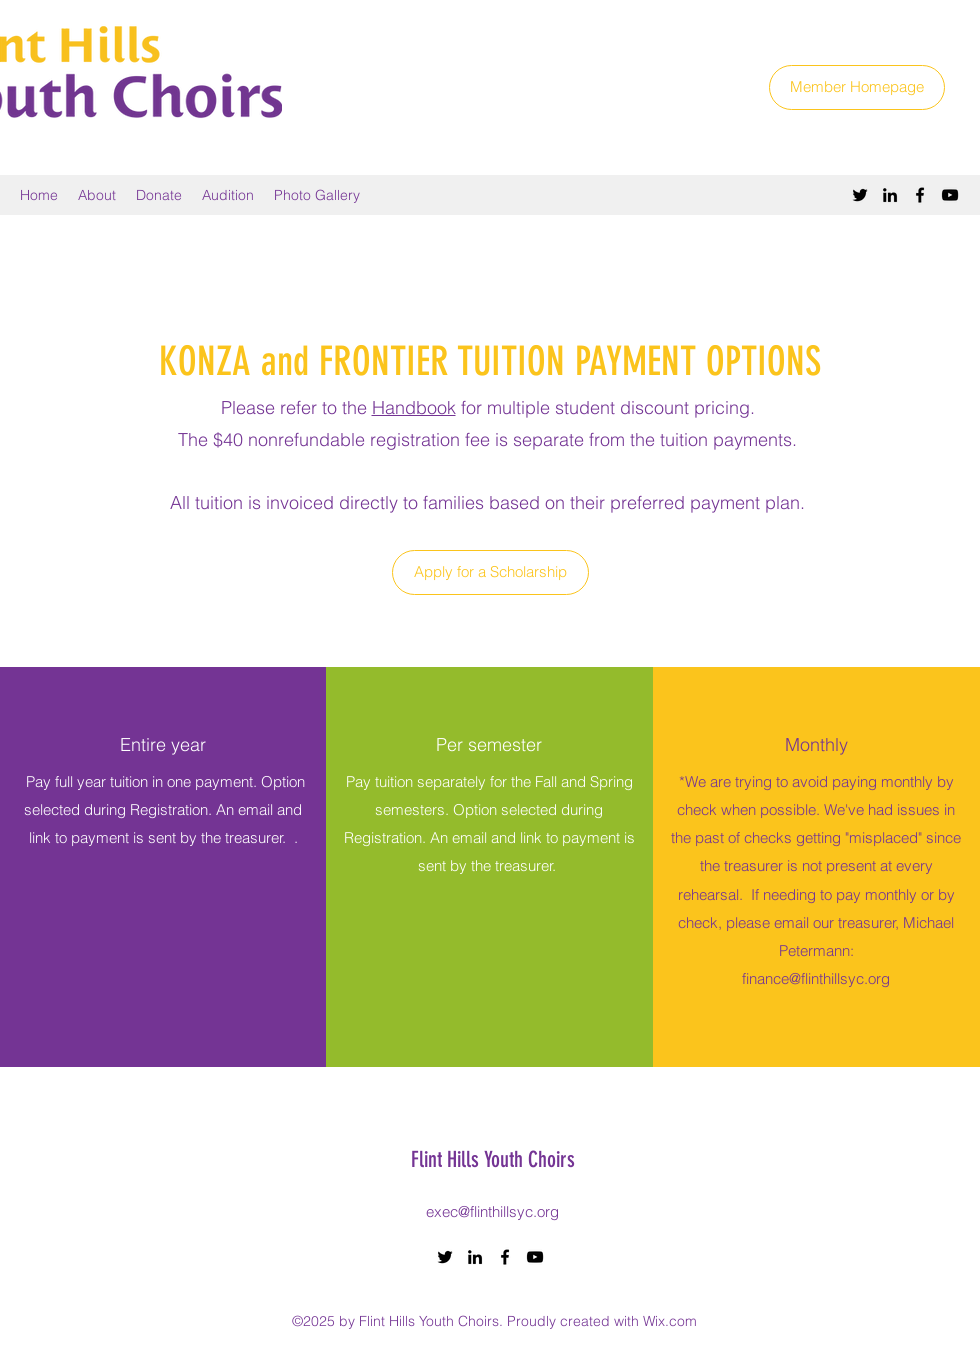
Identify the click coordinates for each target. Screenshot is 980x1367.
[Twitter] (860, 195)
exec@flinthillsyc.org (492, 1211)
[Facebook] (920, 195)
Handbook (414, 407)
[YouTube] (950, 195)
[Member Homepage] (857, 87)
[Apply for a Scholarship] (490, 572)
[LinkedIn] (890, 195)
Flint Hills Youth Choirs (493, 1159)
